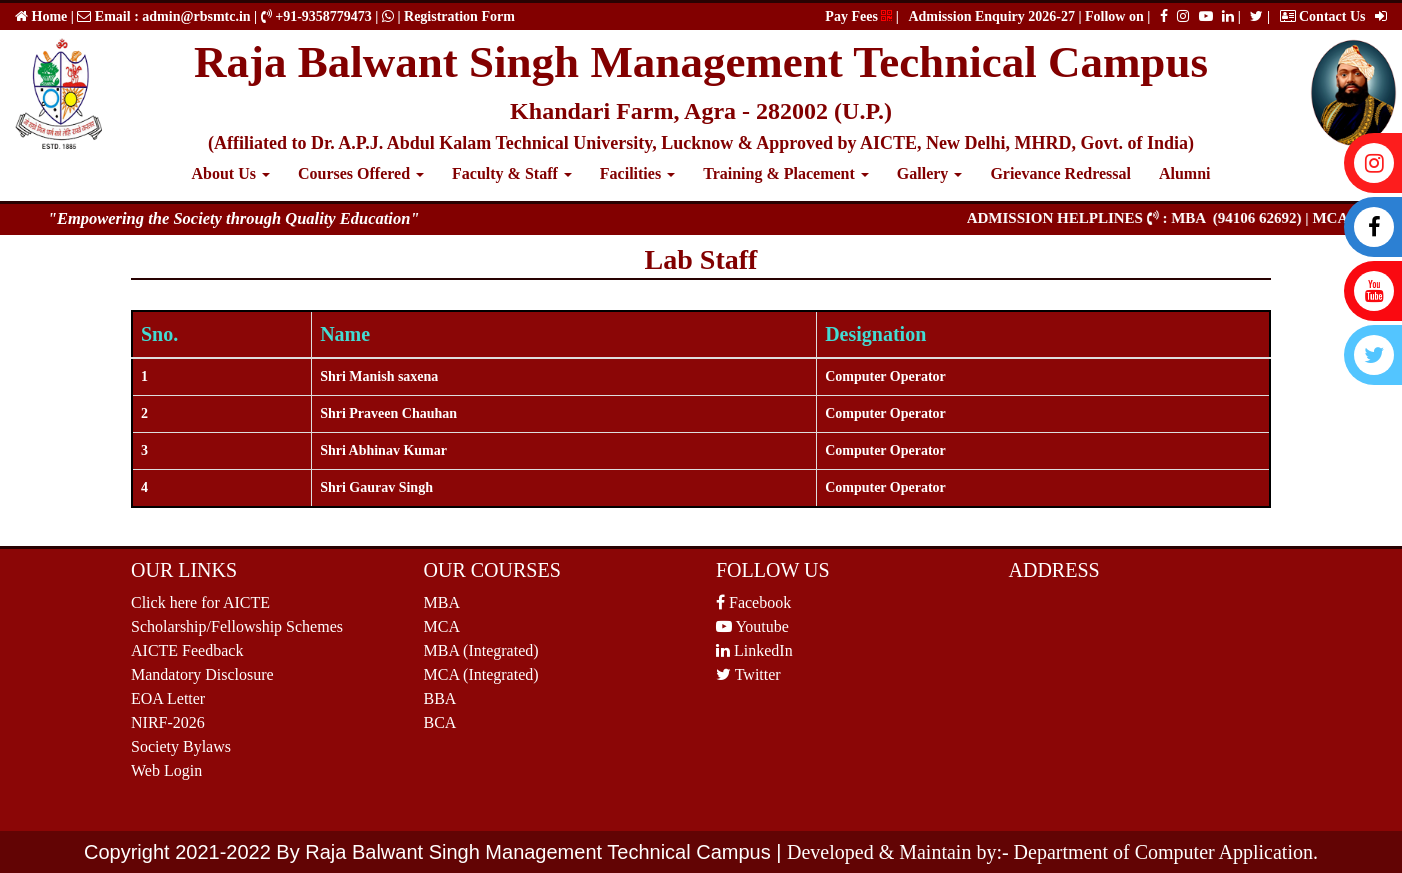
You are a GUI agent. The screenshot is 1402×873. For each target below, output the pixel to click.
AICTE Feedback (187, 650)
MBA (442, 602)
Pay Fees (858, 16)
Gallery (930, 173)
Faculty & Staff (512, 173)
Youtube (752, 626)
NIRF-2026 (168, 722)
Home (47, 16)
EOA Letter (168, 698)
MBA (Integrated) (481, 650)
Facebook (753, 602)
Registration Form (459, 16)
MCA (442, 626)
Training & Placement (786, 173)
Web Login (166, 770)
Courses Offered (361, 173)
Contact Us (1323, 16)
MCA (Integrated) (481, 674)
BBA (440, 698)
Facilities (637, 173)
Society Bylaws (181, 746)
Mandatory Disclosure (202, 674)
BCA (440, 722)
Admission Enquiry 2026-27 (993, 16)
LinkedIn (754, 650)
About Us (230, 173)
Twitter (748, 674)
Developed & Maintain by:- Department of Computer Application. (1052, 852)
